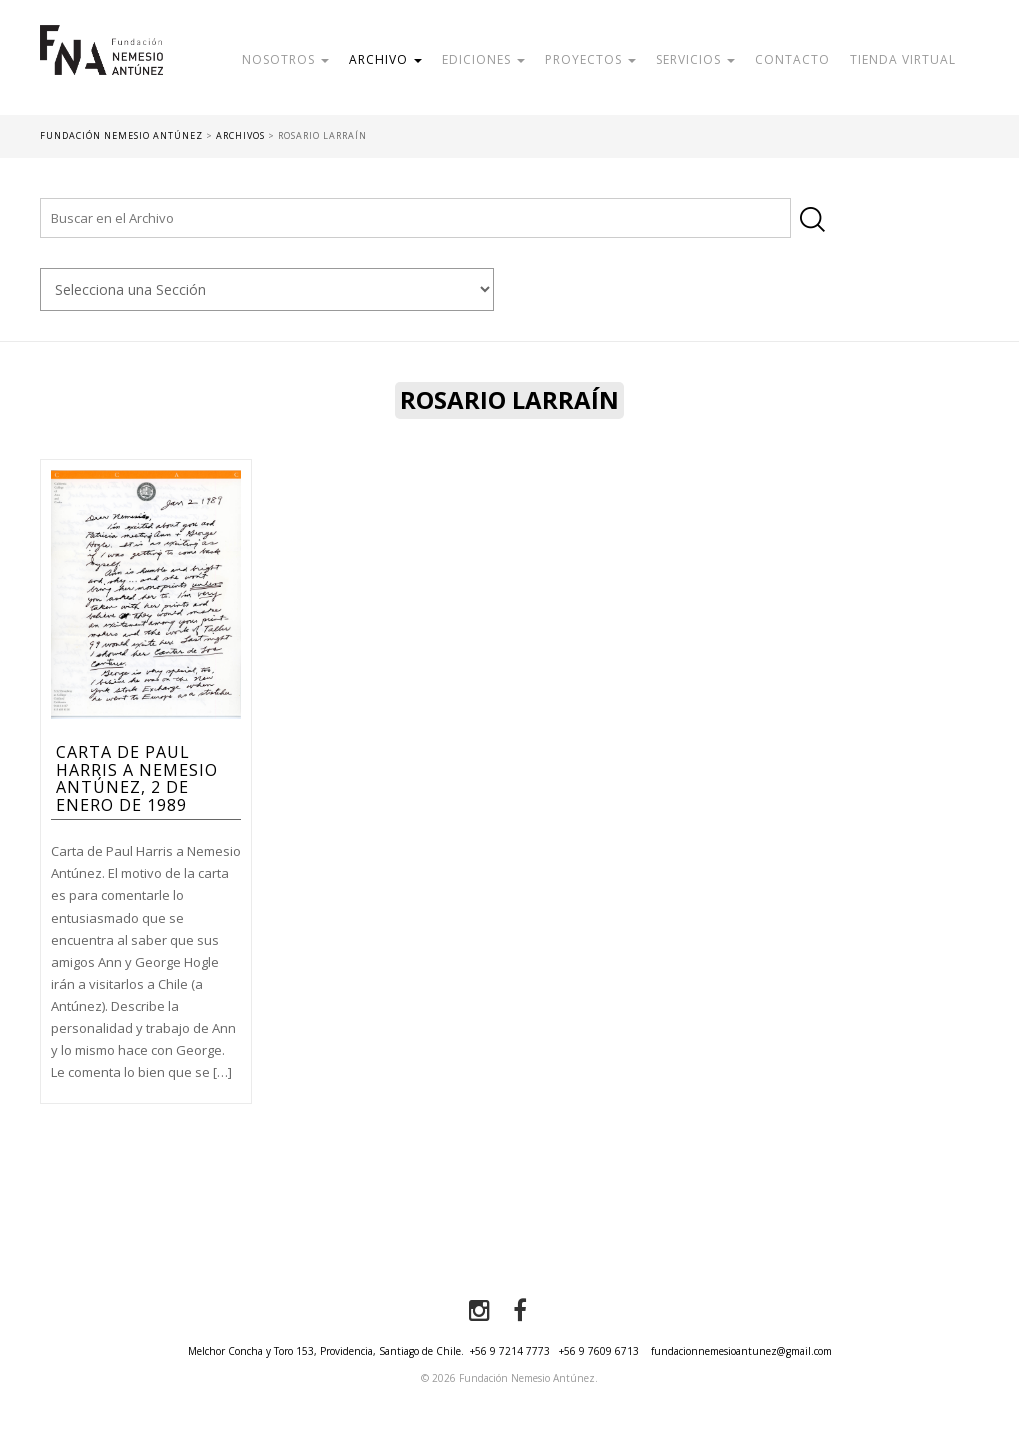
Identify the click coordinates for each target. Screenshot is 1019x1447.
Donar (367, 104)
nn (267, 289)
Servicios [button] (695, 59)
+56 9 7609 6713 (599, 1351)
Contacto (792, 59)
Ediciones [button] (483, 59)
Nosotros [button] (285, 59)
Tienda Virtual (903, 59)
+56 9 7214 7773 (510, 1351)
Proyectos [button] (590, 59)
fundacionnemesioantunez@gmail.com (741, 1351)
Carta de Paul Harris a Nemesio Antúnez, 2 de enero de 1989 (137, 778)
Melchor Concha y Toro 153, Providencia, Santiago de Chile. (326, 1351)
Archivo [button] (385, 59)
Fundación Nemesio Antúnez (101, 70)
